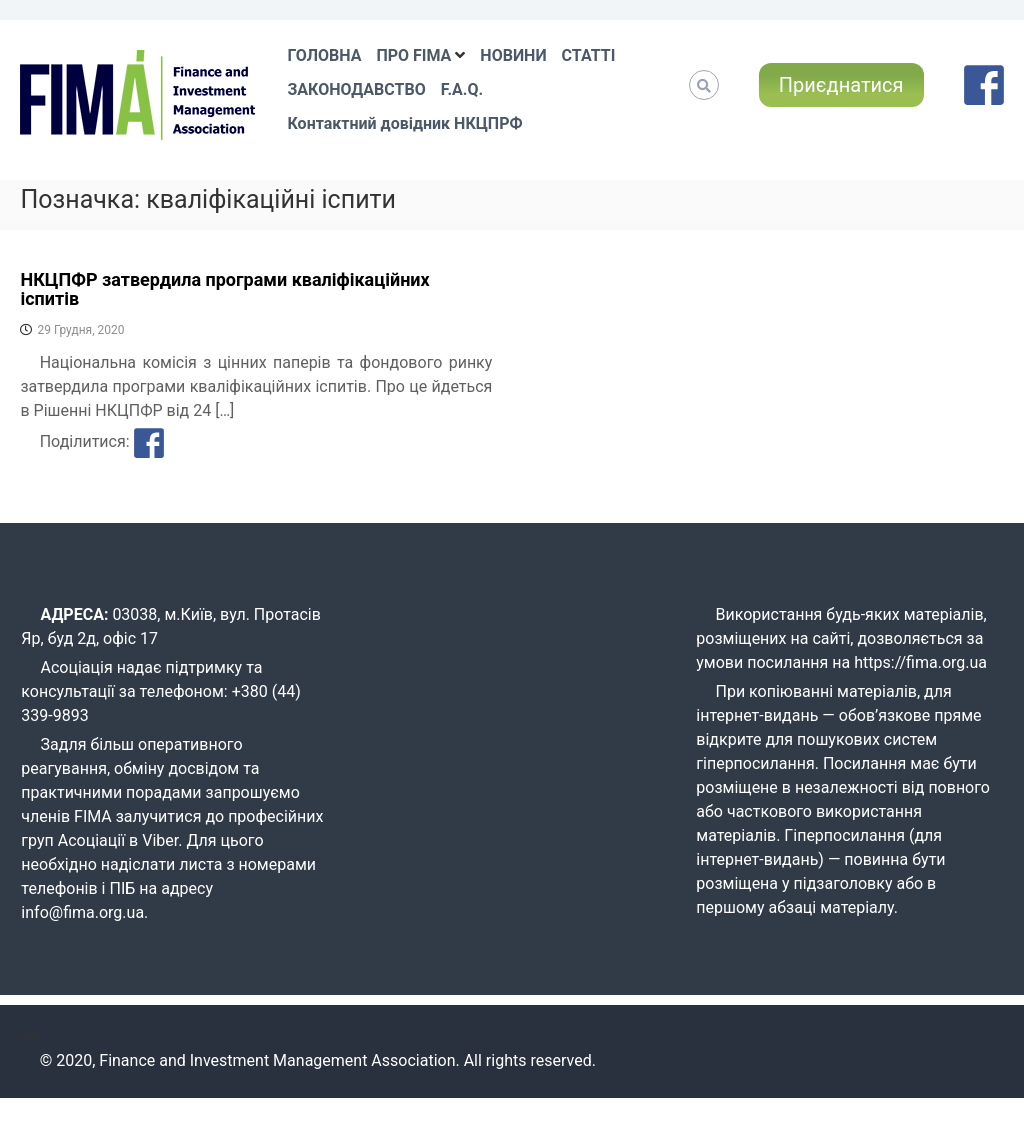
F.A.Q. (462, 89)
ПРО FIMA (413, 55)
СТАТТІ (589, 55)
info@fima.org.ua (82, 912)
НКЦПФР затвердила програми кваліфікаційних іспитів (224, 289)
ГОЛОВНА (324, 55)
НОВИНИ (513, 55)
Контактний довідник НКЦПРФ (404, 123)
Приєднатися (841, 85)
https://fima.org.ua (920, 662)
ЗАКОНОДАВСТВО (356, 89)
